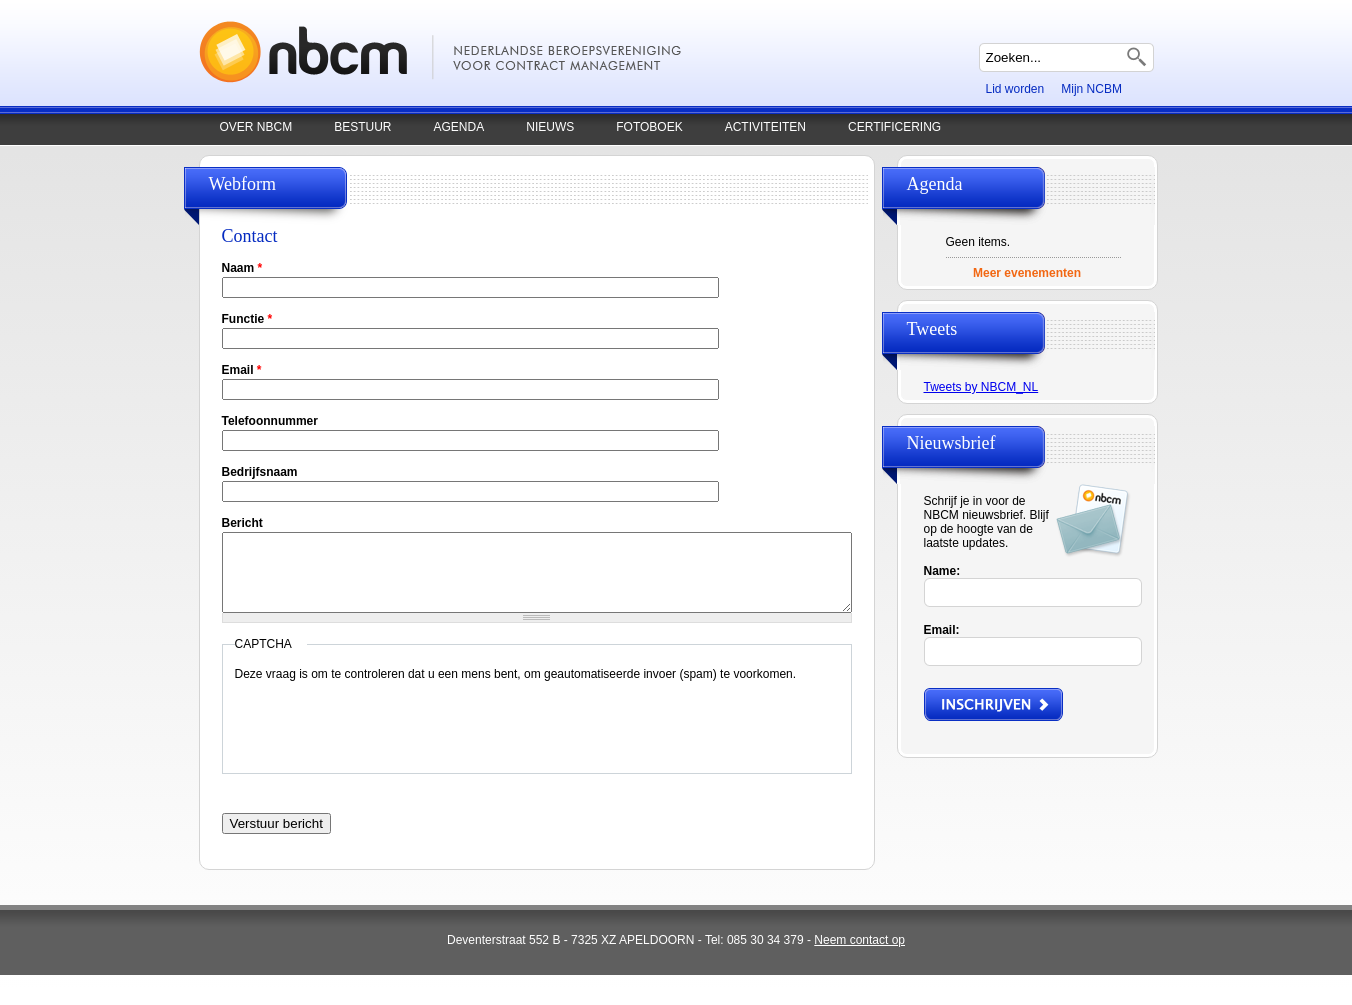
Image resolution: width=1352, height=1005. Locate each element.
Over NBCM (256, 127)
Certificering (894, 127)
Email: (942, 630)
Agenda (459, 127)
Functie (247, 319)
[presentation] (387, 737)
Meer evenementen (1027, 273)
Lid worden (1015, 89)
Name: (942, 571)
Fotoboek (649, 127)
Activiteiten (765, 127)
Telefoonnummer (270, 421)
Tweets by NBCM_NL (981, 387)
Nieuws (550, 127)
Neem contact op (859, 940)
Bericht (242, 523)
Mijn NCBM (1091, 89)
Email (242, 370)
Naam (242, 268)
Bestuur (362, 127)
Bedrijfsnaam (260, 472)
